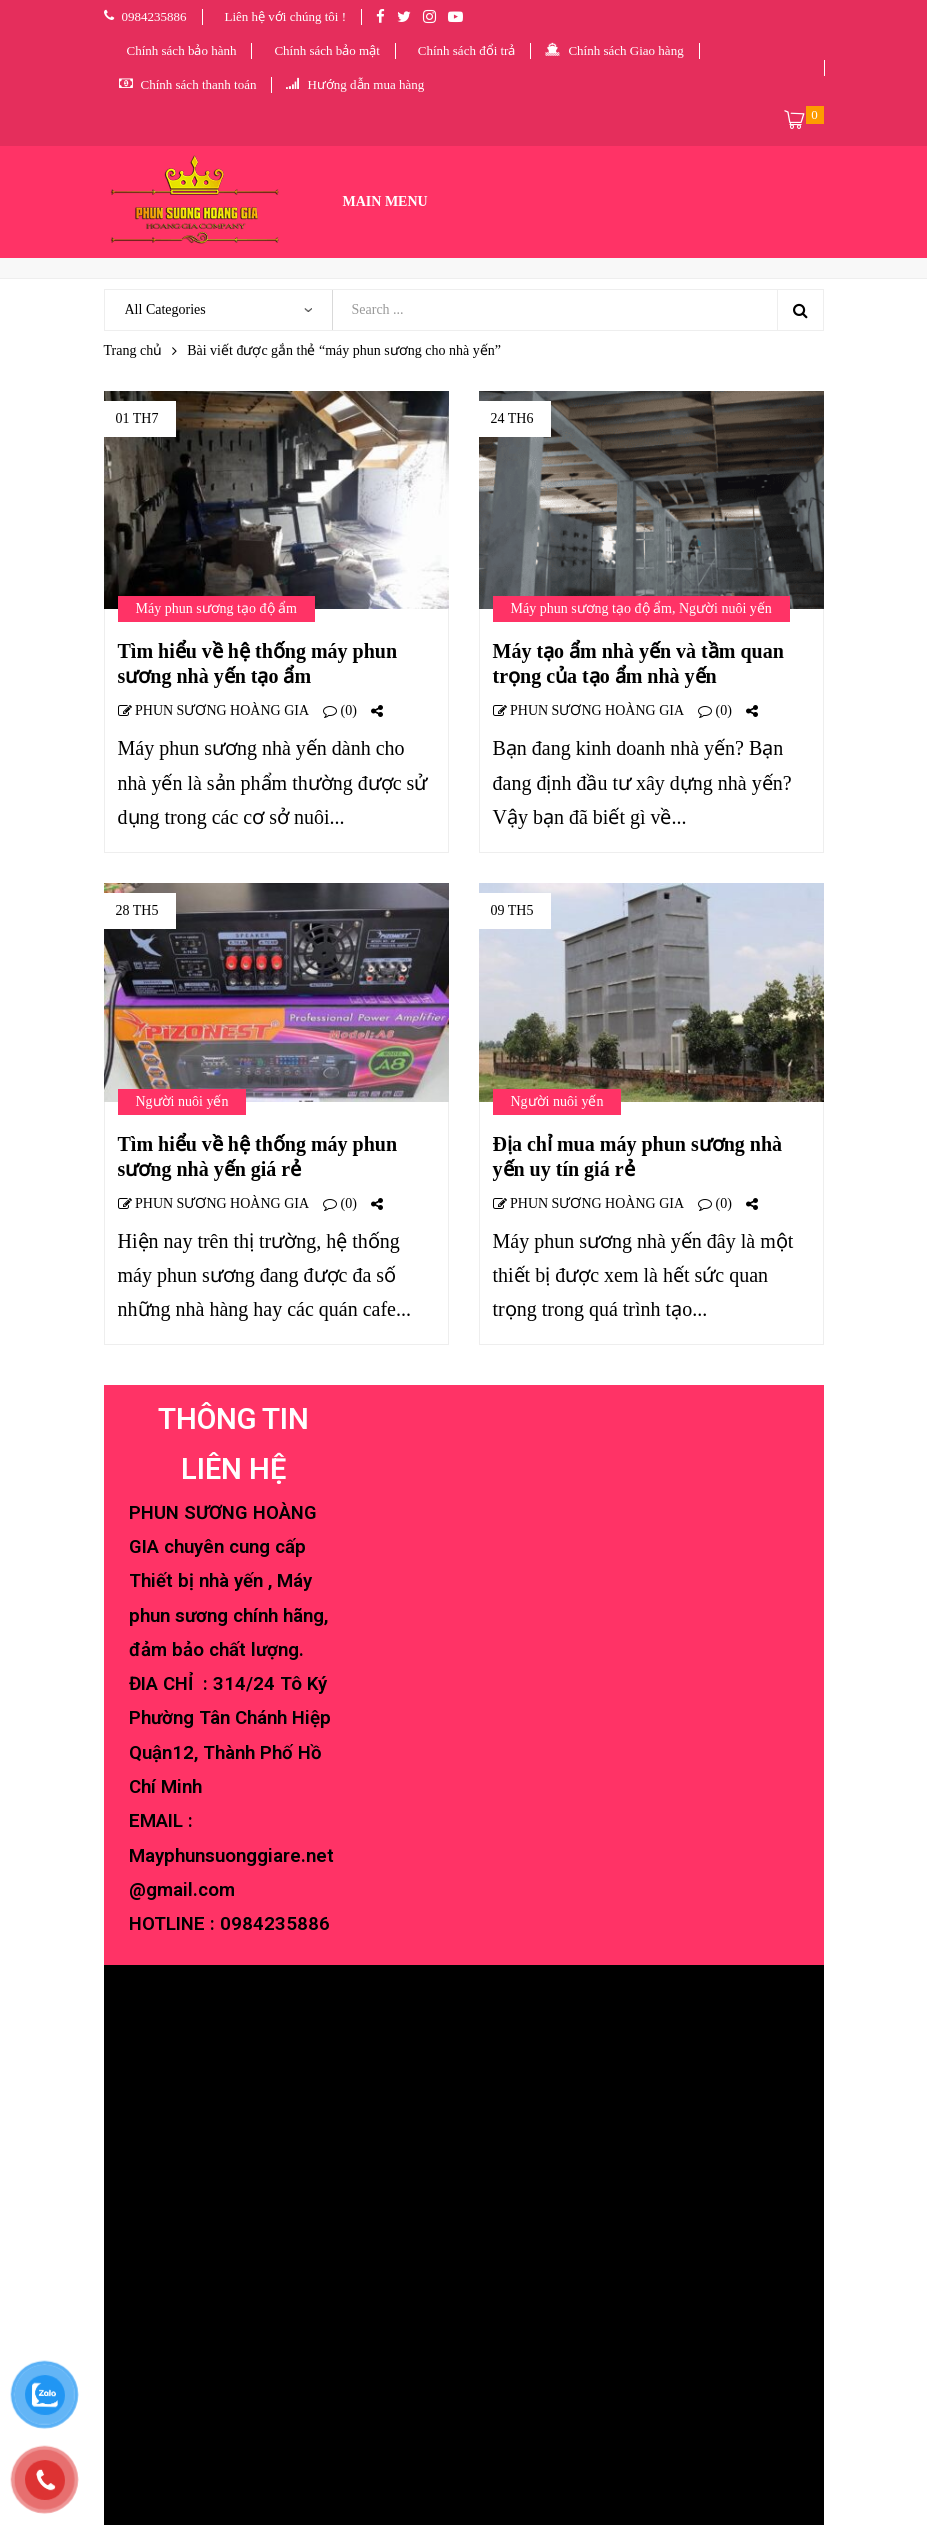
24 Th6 (512, 418)
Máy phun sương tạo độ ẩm (216, 608)
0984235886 (275, 1924)
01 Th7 (137, 418)
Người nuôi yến (725, 608)
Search (800, 310)
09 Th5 (512, 910)
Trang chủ (133, 350)
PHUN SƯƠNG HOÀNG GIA (214, 711)
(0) (340, 711)
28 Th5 (137, 910)
